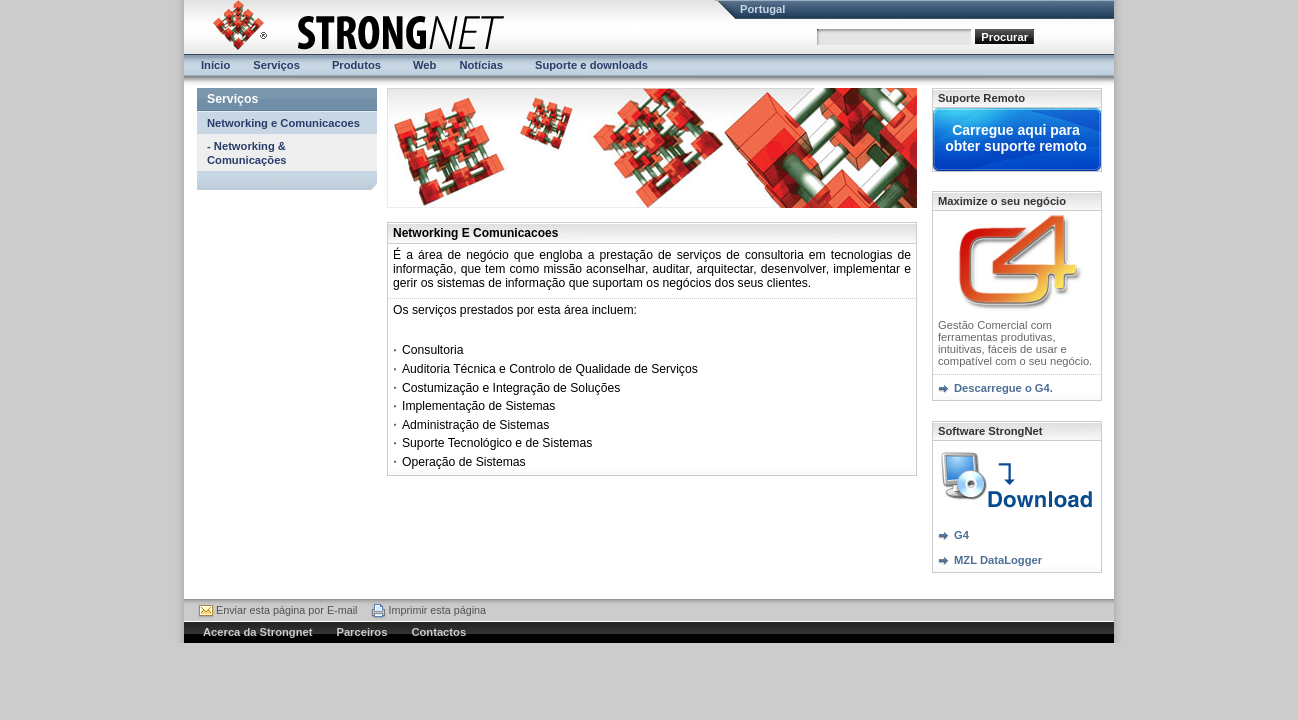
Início (215, 65)
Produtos (356, 65)
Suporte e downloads (591, 65)
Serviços (276, 65)
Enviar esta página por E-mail (286, 610)
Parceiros (361, 632)
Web (424, 65)
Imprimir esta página (437, 610)
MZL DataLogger (998, 560)
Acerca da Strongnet (257, 632)
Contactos (438, 632)
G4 (961, 535)
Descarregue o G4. (1003, 388)
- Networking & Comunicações (247, 153)
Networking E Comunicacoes (475, 233)
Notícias (481, 65)
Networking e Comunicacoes (283, 123)
